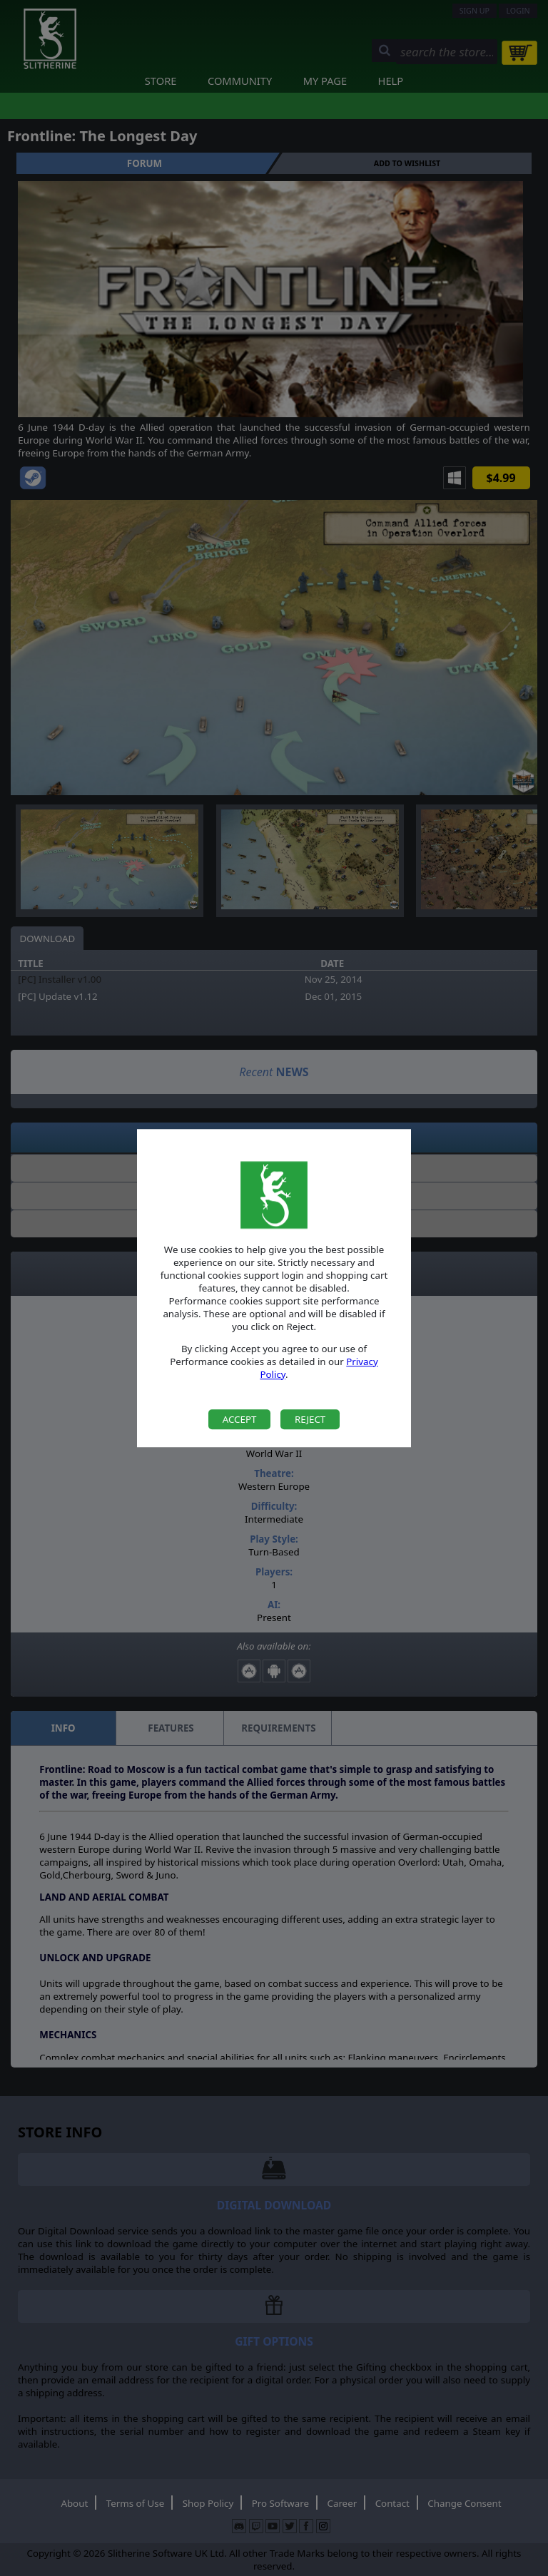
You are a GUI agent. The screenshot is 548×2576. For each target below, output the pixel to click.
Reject (310, 1419)
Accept (240, 1419)
